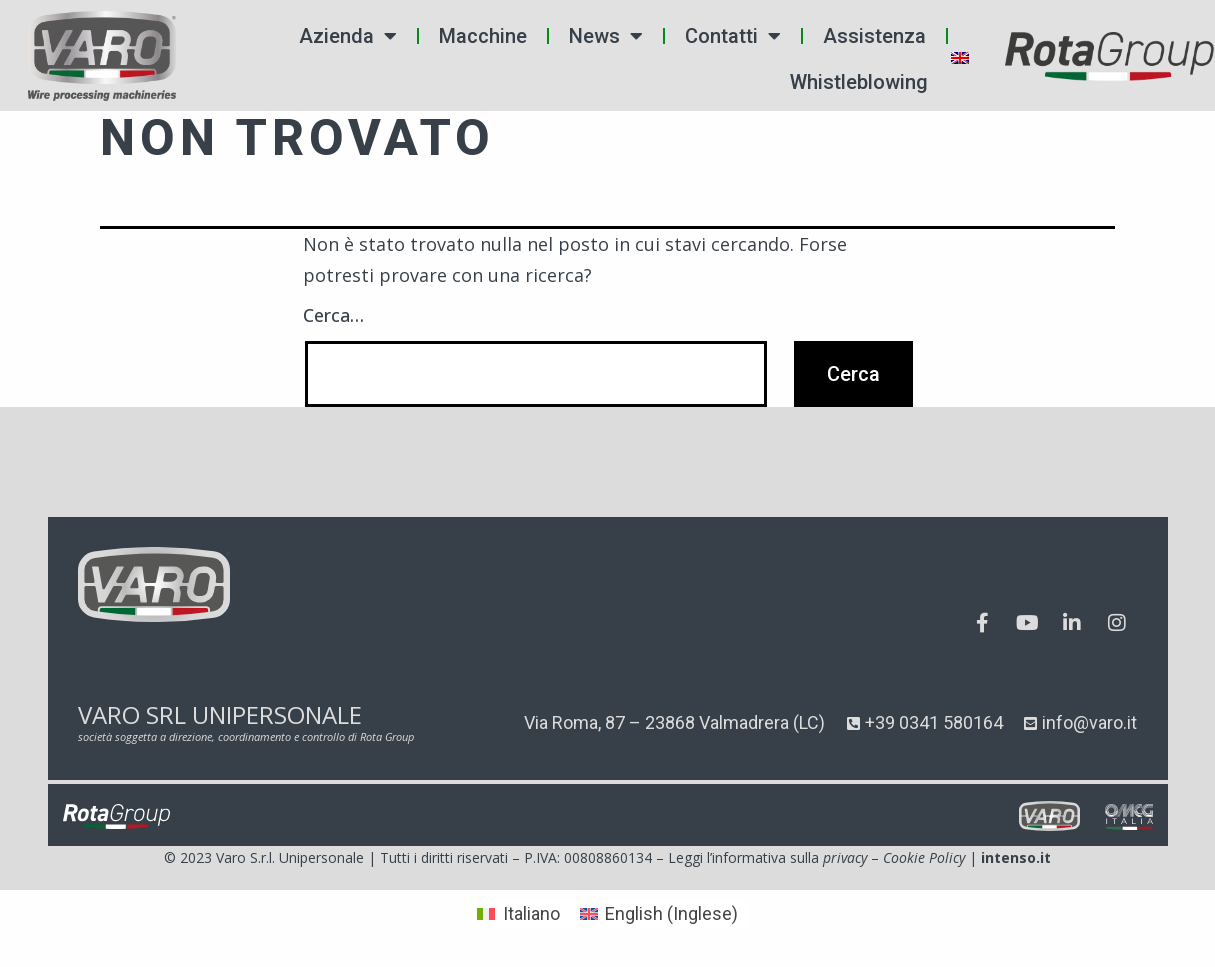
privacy (845, 857)
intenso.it (1016, 857)
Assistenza (874, 36)
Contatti (733, 36)
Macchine (483, 36)
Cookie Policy (924, 857)
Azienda (348, 36)
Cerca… (333, 315)
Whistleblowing (859, 82)
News (606, 36)
